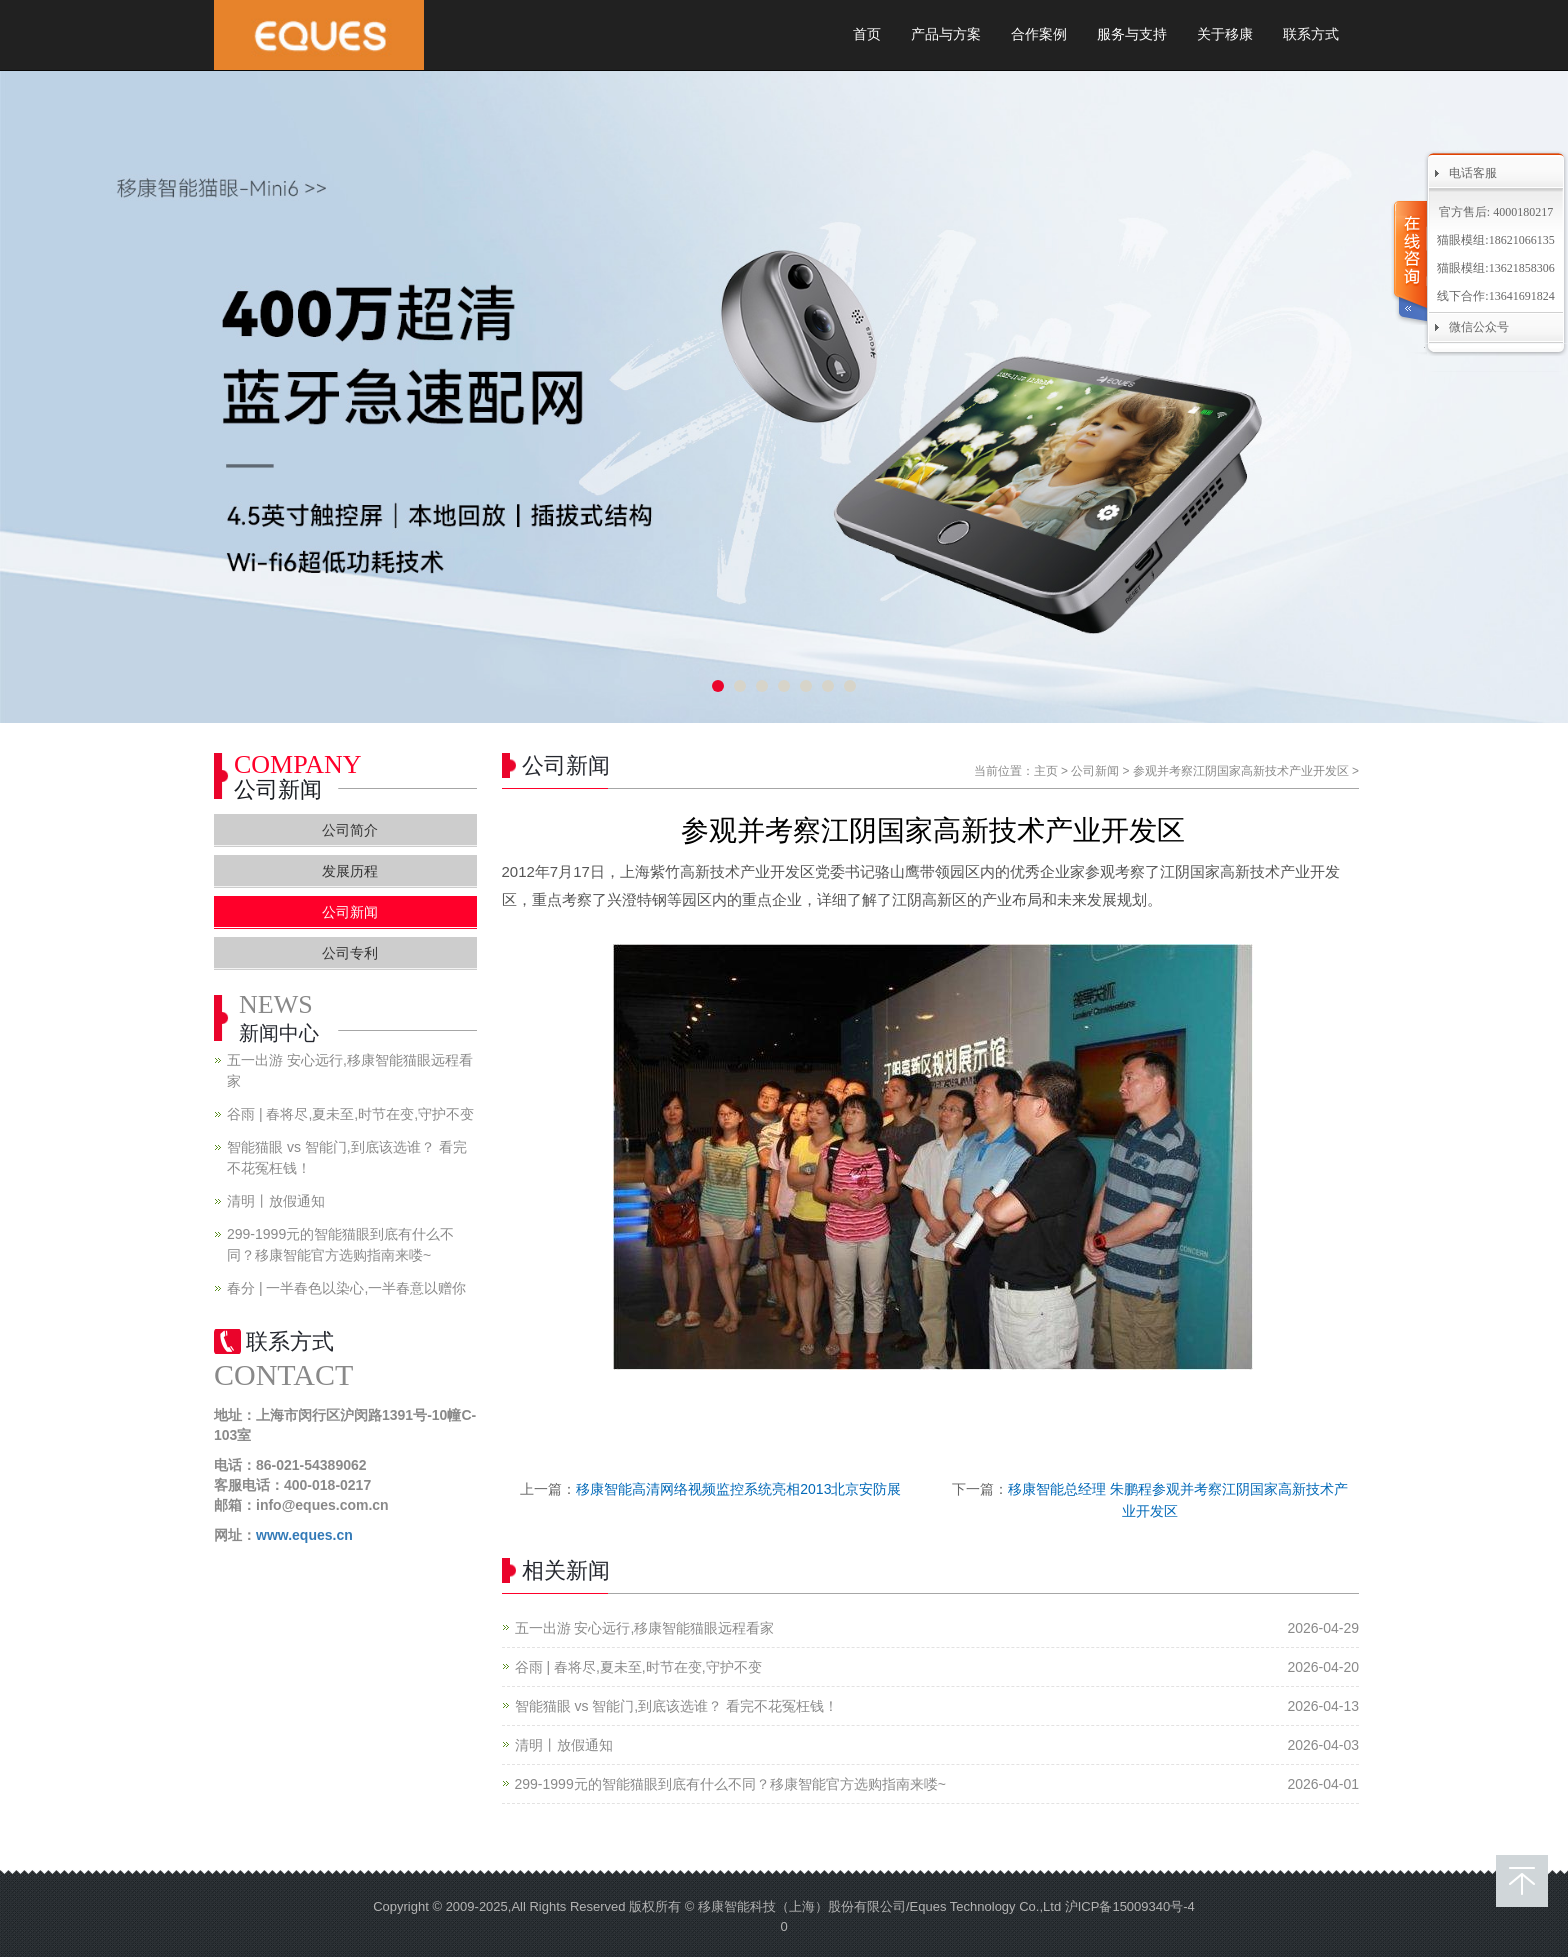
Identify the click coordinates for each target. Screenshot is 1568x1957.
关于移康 (1225, 34)
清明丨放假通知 (564, 1745)
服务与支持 (1132, 34)
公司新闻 (1095, 771)
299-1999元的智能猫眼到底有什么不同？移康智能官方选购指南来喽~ (730, 1784)
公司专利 (350, 953)
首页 (867, 34)
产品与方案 (946, 34)
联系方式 (1311, 34)
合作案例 (1039, 34)
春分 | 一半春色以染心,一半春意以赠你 (346, 1288)
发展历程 (350, 871)
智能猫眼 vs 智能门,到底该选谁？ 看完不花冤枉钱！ (677, 1706)
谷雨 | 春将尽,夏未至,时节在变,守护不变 (638, 1667)
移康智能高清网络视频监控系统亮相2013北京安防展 (738, 1489)
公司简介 (350, 830)
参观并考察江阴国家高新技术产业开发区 (1241, 771)
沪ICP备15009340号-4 (1130, 1906)
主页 (1046, 771)
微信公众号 (1479, 327)
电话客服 (1473, 173)
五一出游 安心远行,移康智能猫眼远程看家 (645, 1628)
